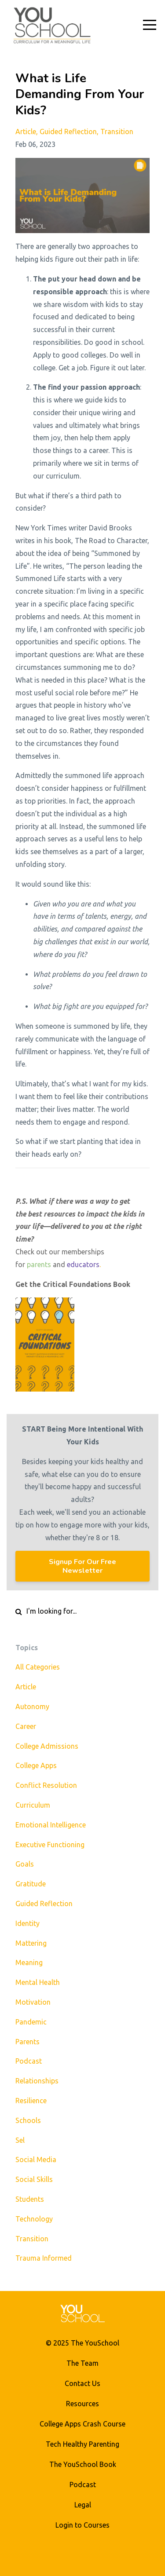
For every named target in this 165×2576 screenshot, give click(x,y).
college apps (36, 1765)
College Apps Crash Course (82, 2424)
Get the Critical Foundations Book (72, 1284)
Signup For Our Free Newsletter (82, 1566)
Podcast (83, 2484)
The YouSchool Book (82, 2464)
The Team (82, 2363)
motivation (33, 2002)
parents (39, 1264)
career (25, 1726)
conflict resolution (46, 1785)
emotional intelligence (50, 1825)
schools (28, 2120)
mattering (31, 1943)
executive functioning (49, 1845)
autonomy (32, 1706)
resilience (31, 2101)
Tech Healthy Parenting (82, 2444)
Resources (82, 2404)
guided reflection (68, 131)
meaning (29, 1962)
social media (35, 2159)
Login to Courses (82, 2525)
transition (116, 131)
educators (83, 1264)
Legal (82, 2505)
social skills (34, 2179)
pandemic (31, 2022)
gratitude (30, 1884)
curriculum (32, 1805)
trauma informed (43, 2258)
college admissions (46, 1746)
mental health (37, 1982)
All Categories (37, 1667)
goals (24, 1864)
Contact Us (82, 2383)
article (25, 131)
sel (20, 2140)
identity (27, 1923)
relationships (37, 2081)
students (29, 2199)
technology (34, 2219)
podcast (28, 2061)
